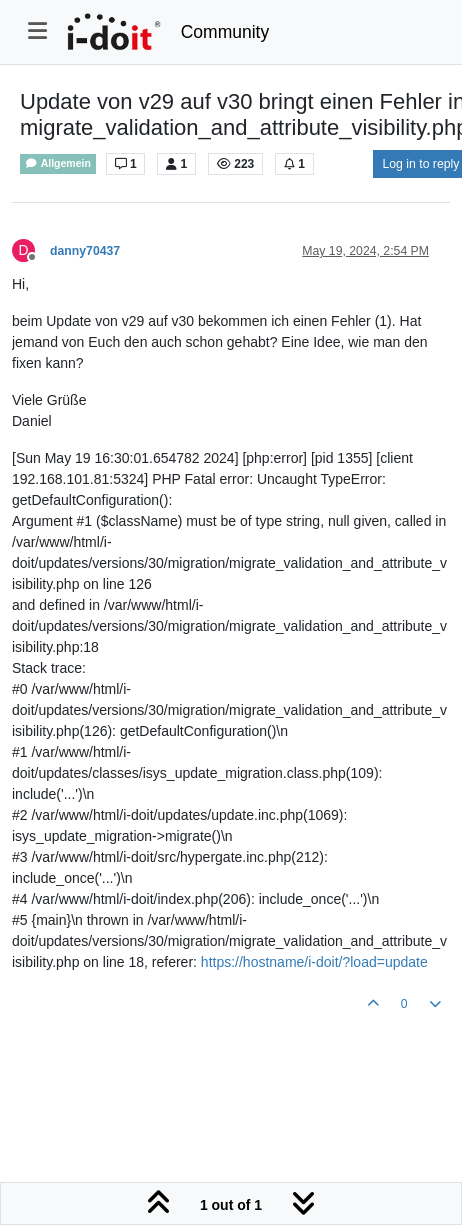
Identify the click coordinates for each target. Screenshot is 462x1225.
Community (225, 32)
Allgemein (58, 163)
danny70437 (85, 251)
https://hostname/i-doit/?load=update (314, 962)
